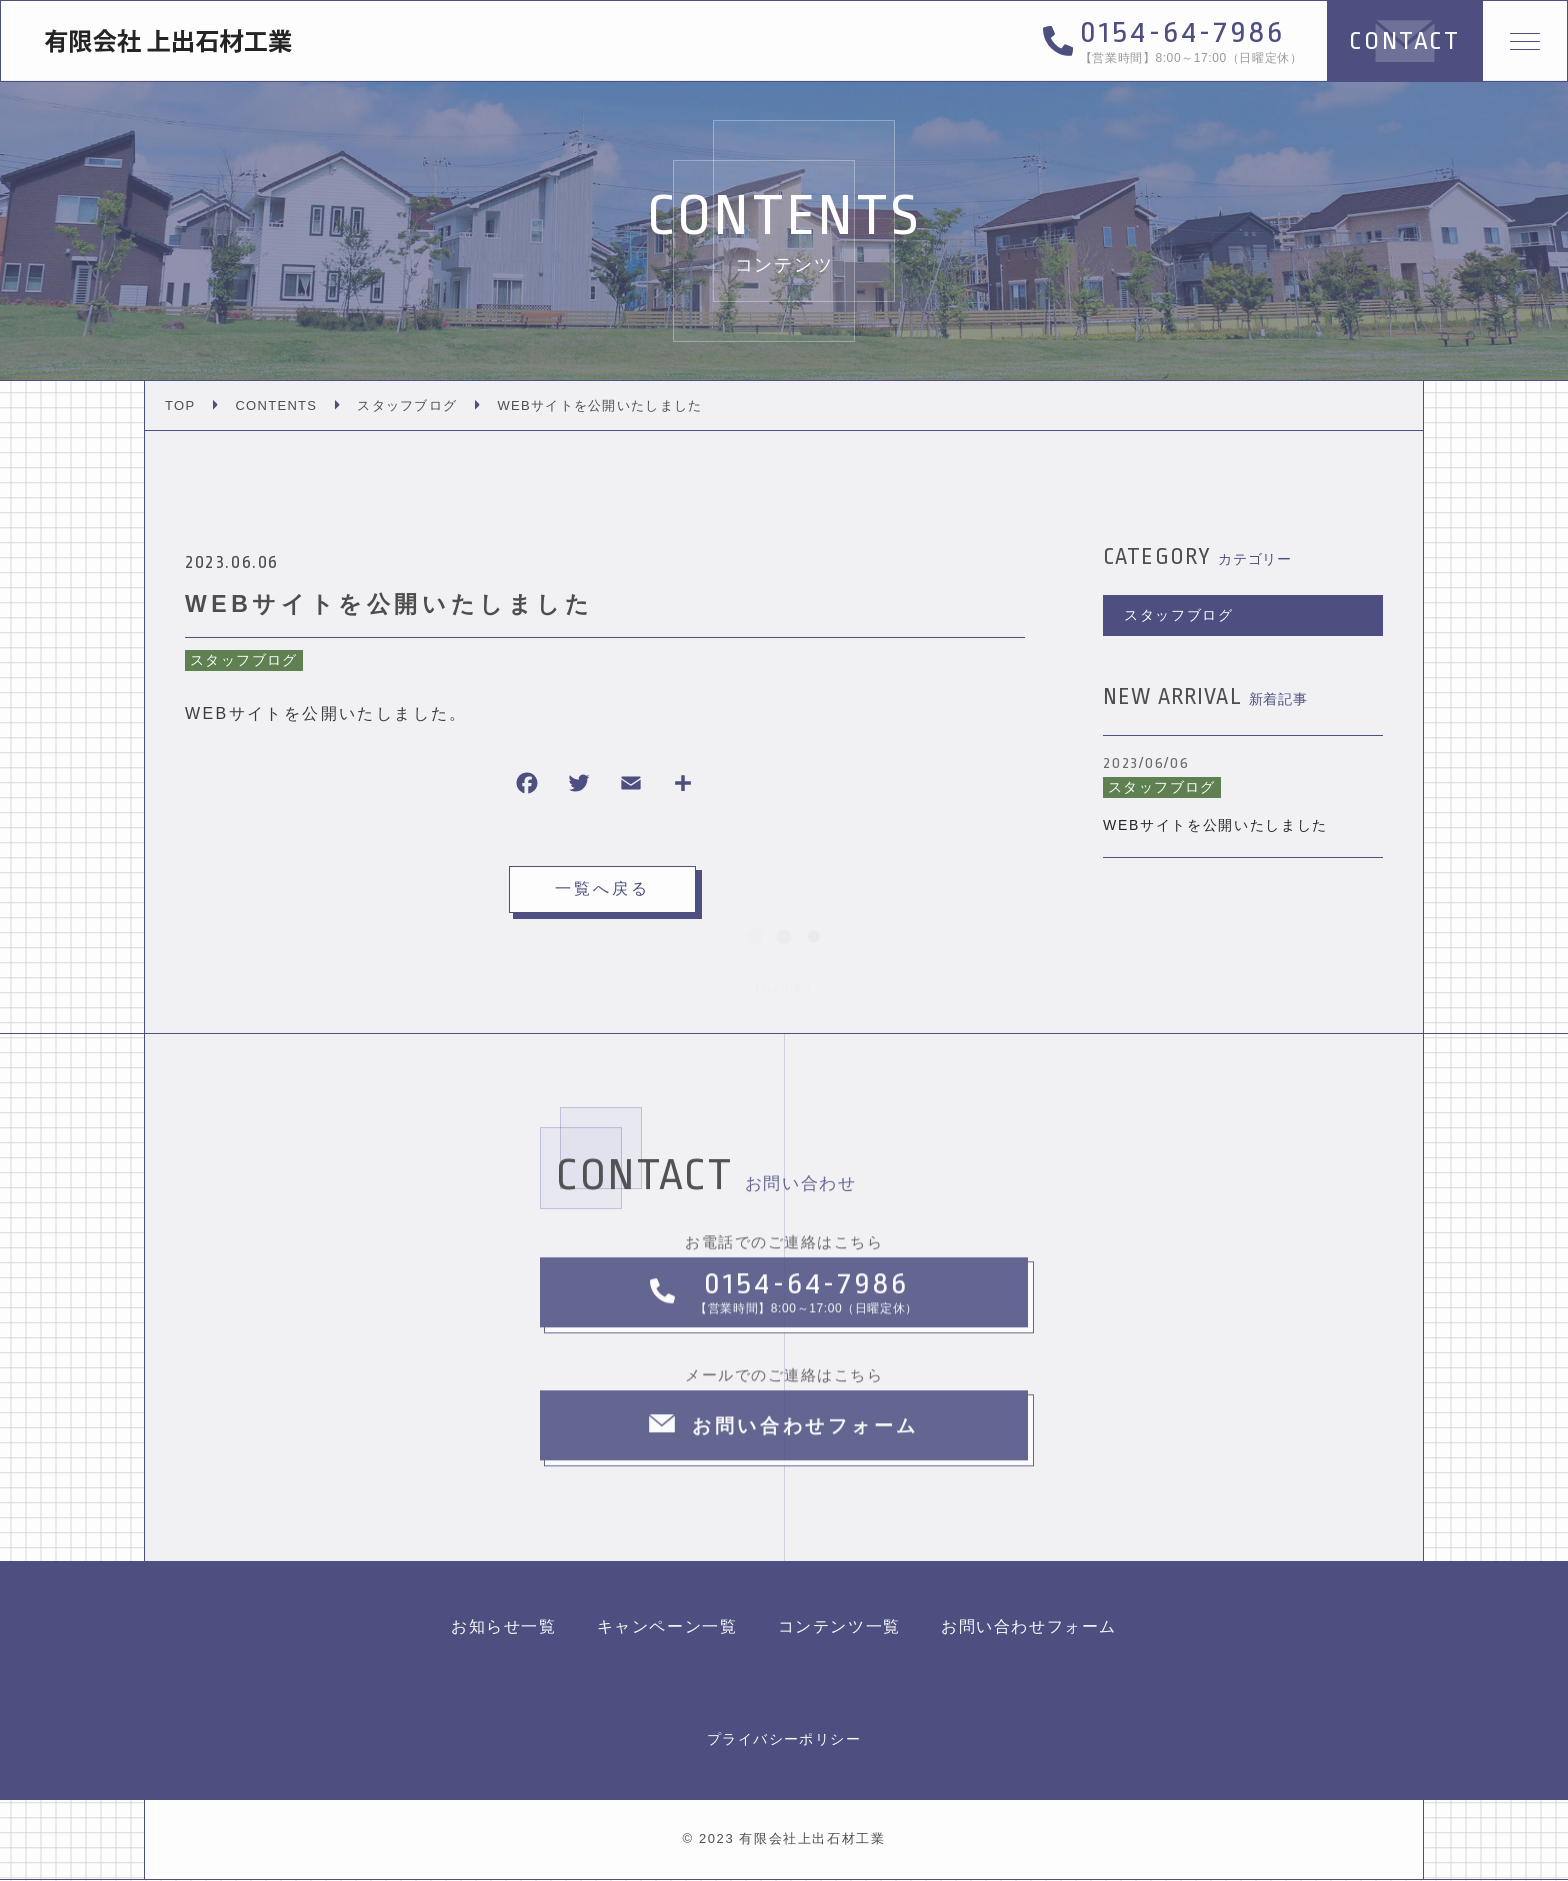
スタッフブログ (244, 660)
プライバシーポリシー (784, 1740)
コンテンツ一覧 (839, 1627)
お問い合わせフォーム (1029, 1627)
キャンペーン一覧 (667, 1627)
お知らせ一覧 (504, 1627)
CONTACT (1400, 41)
